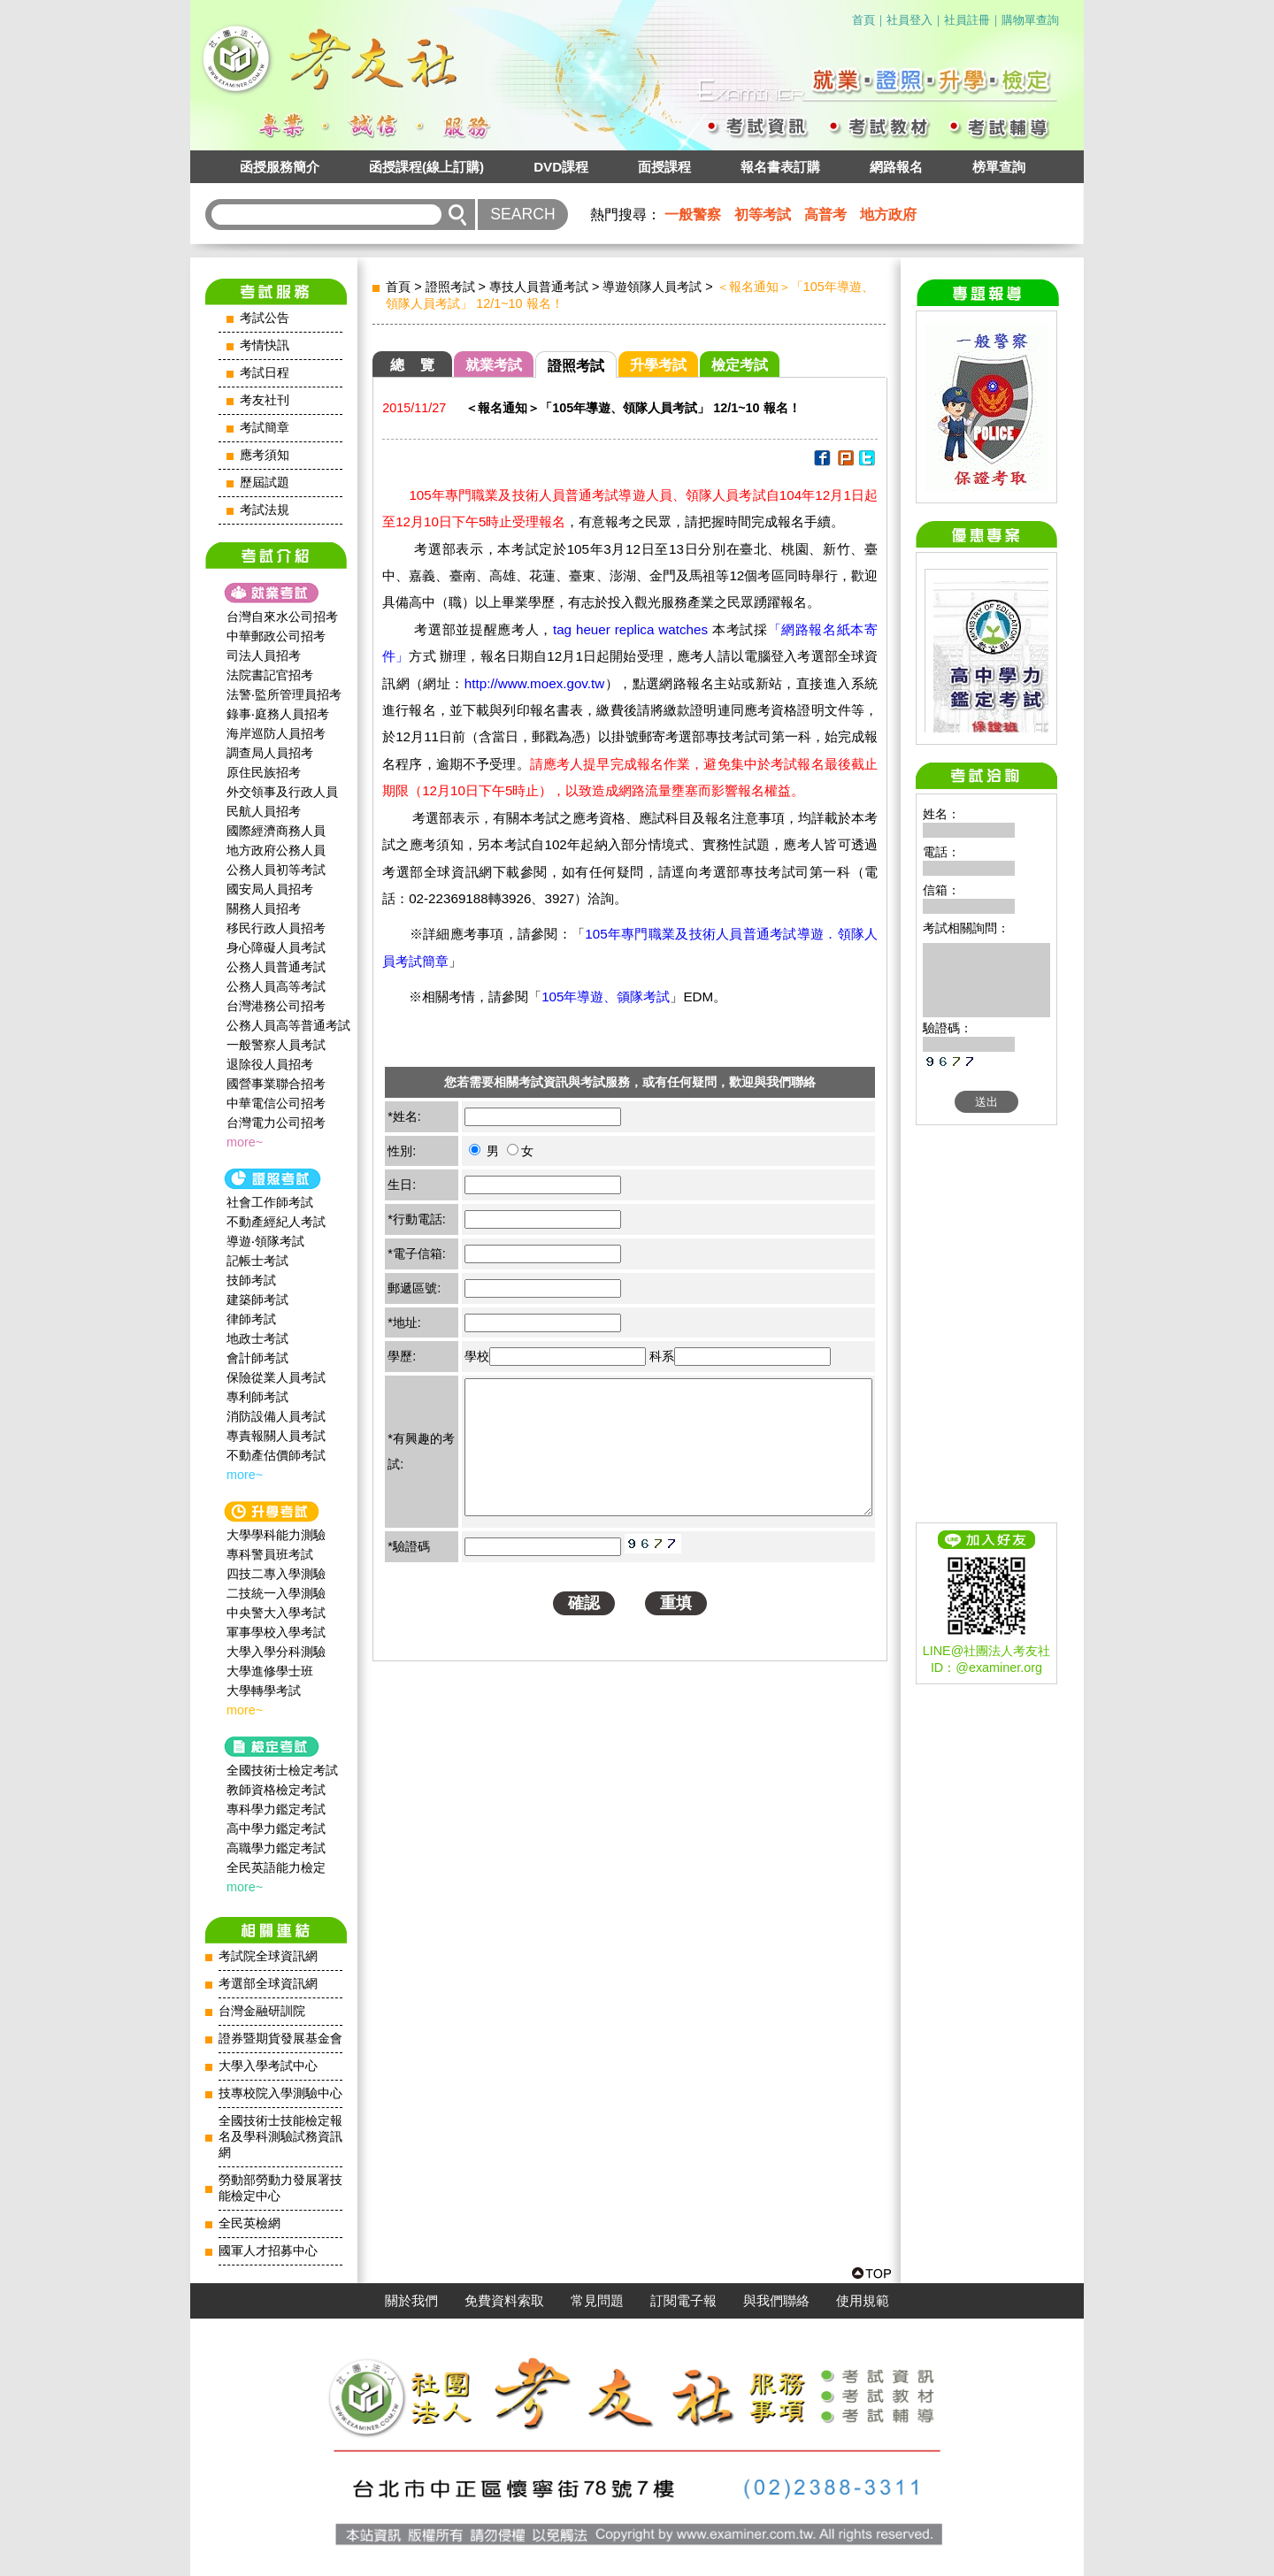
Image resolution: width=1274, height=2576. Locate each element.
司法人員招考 (263, 655)
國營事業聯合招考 (276, 1084)
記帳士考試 (257, 1261)
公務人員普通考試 (276, 967)
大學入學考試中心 (268, 2066)
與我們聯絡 (776, 2301)
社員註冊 (967, 20)
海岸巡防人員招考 (276, 733)
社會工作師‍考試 (269, 1202)
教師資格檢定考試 (276, 1789)
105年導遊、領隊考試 (605, 996)
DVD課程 (560, 166)
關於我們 (411, 2301)
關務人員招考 (263, 908)
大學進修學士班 (269, 1671)
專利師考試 (257, 1397)
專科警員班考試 (269, 1554)
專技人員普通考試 (538, 287)
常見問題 (597, 2301)
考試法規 (264, 510)
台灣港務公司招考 (276, 1006)
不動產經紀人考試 (276, 1222)
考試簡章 (264, 427)
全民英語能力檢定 (276, 1867)
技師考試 (251, 1280)
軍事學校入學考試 (276, 1632)
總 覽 (412, 364)
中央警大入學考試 (276, 1613)
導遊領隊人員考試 (652, 287)
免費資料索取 (504, 2301)
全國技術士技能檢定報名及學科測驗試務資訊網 (280, 2136)
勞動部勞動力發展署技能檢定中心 (280, 2188)
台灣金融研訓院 (262, 2011)
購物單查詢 (1030, 20)
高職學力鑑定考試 (276, 1848)
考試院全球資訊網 (268, 1956)
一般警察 (692, 214)
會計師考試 (257, 1358)
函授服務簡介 (279, 166)
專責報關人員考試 (276, 1436)
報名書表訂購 (780, 166)
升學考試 (658, 364)
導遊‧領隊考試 (265, 1241)
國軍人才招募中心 (268, 2251)
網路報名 (896, 166)
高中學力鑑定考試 (276, 1828)
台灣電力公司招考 (276, 1123)
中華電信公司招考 (276, 1103)
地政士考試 (257, 1338)
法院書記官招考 (269, 675)
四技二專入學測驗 (276, 1574)
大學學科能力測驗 (276, 1535)
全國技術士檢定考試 (282, 1770)
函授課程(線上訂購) (426, 166)
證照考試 (450, 287)
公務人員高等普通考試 (288, 1025)
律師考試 (251, 1319)
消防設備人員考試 (276, 1416)
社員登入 (909, 20)
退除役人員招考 (269, 1064)
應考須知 (264, 455)
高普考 (825, 214)
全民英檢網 (249, 2223)
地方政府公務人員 (276, 850)
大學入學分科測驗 (276, 1651)
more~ (244, 1142)
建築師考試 (257, 1299)
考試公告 (264, 318)
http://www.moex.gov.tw (534, 683)
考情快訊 (264, 345)
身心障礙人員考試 (276, 947)
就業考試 (493, 364)
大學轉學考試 (263, 1690)
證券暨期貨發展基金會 (280, 2038)
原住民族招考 (263, 772)
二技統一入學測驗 (276, 1593)
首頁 (863, 20)
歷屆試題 (264, 482)
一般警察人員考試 (276, 1045)
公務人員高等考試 (276, 986)
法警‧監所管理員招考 (284, 694)
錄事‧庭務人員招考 (277, 714)
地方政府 (888, 214)
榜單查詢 (998, 166)
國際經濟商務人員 (276, 831)
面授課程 (664, 166)
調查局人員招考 (269, 753)
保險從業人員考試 (276, 1377)
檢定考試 (739, 364)
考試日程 (264, 373)
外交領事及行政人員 (282, 792)
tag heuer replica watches (630, 629)
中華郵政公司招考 (276, 636)
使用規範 (862, 2301)
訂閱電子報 (683, 2301)
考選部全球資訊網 (268, 1983)
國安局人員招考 (269, 889)
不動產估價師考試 (276, 1455)
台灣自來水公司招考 (282, 617)
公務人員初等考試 (276, 869)
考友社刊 (264, 400)
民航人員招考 (263, 811)
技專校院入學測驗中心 (280, 2093)
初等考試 (762, 214)
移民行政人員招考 (276, 928)
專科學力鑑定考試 (276, 1809)
